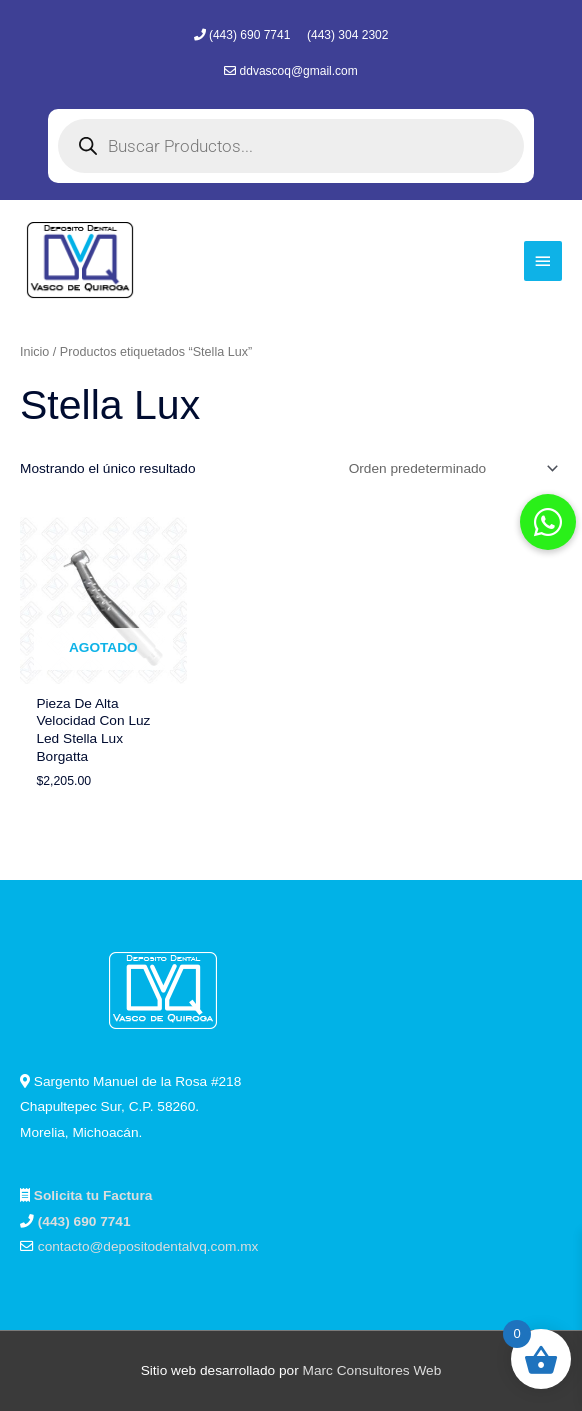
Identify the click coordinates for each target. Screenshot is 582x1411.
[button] (548, 522)
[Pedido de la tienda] (450, 468)
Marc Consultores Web (372, 1370)
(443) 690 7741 (251, 35)
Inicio (34, 352)
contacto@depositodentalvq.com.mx (148, 1246)
